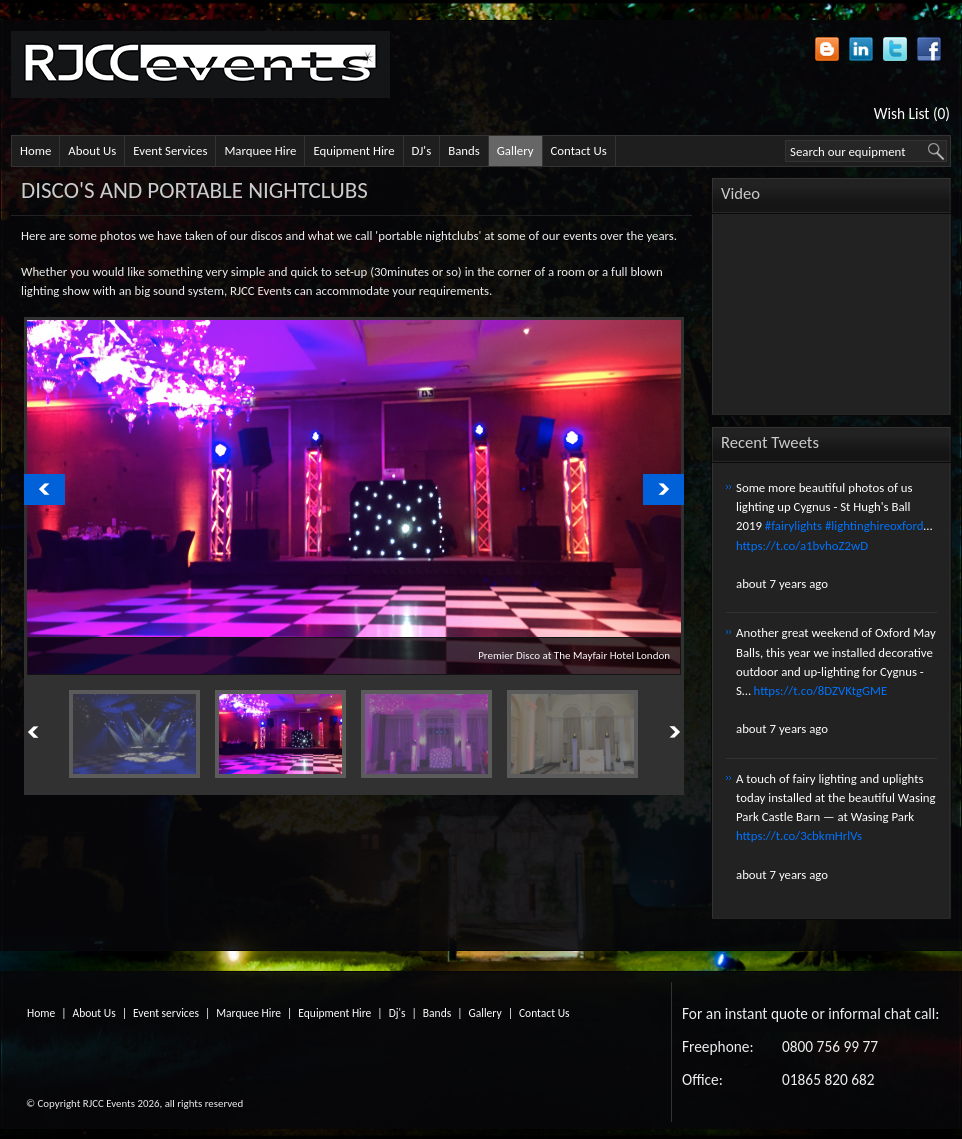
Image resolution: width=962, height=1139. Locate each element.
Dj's (397, 1013)
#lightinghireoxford (874, 525)
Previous (56, 732)
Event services (166, 1013)
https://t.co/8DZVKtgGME (821, 690)
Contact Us (579, 150)
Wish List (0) (912, 113)
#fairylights (793, 525)
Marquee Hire (260, 150)
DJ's (422, 150)
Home (35, 150)
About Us (92, 150)
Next (652, 732)
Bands (464, 150)
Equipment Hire (353, 150)
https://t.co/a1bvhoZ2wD (802, 545)
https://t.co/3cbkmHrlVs (799, 835)
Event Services (170, 150)
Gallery (515, 150)
